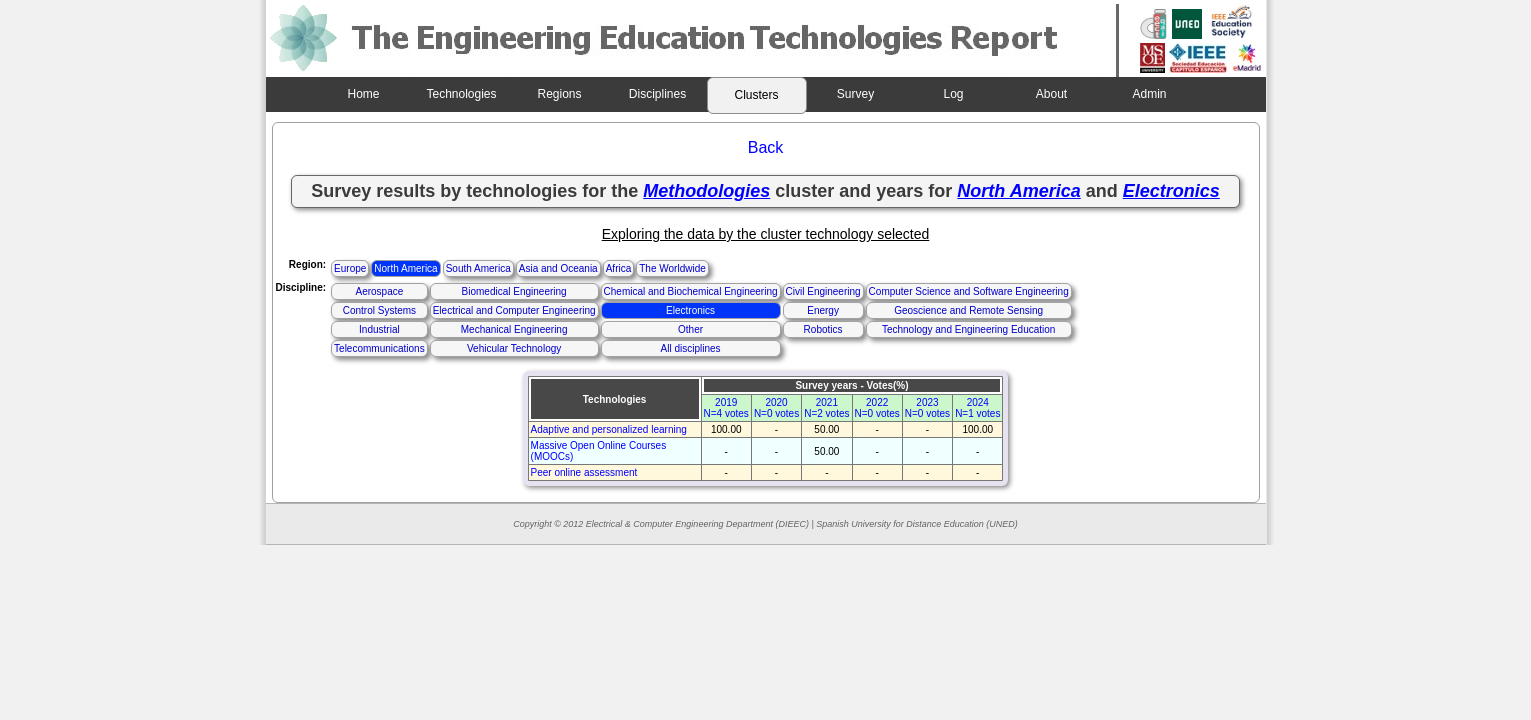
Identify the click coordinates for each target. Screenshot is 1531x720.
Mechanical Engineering (514, 329)
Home (363, 94)
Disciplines (657, 94)
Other (690, 329)
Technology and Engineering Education (968, 329)
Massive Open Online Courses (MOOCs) (599, 451)
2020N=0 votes (776, 408)
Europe (350, 268)
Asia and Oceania (558, 268)
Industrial (379, 329)
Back (766, 147)
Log (953, 94)
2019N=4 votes (726, 408)
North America (405, 268)
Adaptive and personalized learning (609, 429)
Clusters (756, 95)
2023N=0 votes (927, 408)
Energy (823, 310)
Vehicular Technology (514, 348)
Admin (1149, 94)
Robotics (823, 329)
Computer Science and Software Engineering (969, 291)
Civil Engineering (823, 291)
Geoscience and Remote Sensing (968, 310)
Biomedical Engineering (514, 291)
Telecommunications (379, 348)
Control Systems (379, 310)
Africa (619, 268)
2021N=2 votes (826, 408)
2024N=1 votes (977, 408)
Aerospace (379, 291)
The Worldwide (672, 268)
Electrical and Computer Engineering (514, 310)
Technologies (461, 94)
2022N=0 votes (877, 408)
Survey (855, 94)
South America (478, 268)
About (1051, 94)
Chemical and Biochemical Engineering (691, 291)
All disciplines (691, 348)
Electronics (690, 310)
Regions (559, 94)
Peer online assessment (584, 472)
